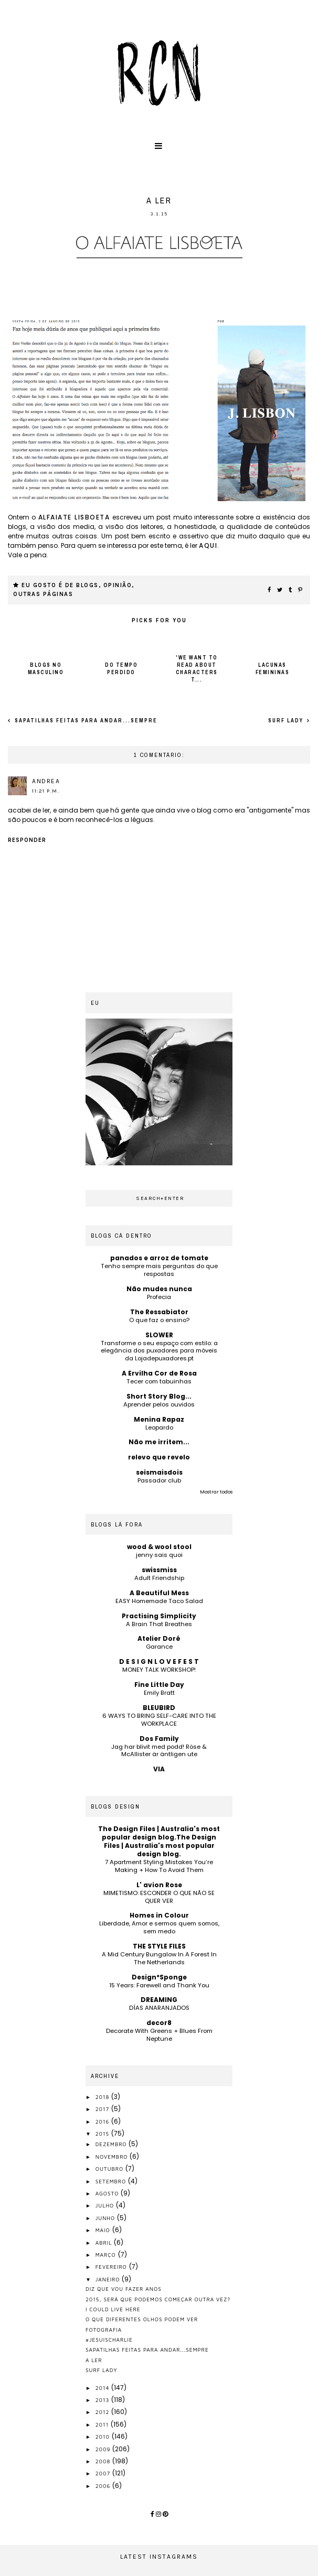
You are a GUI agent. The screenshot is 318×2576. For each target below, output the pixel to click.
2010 (104, 2436)
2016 (104, 2121)
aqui (208, 545)
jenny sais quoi (159, 1555)
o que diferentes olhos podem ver (142, 2319)
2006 (104, 2486)
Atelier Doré (159, 1638)
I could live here (113, 2309)
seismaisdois (159, 1472)
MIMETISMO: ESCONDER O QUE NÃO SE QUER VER (159, 1897)
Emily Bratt (159, 1693)
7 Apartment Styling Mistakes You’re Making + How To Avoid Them (159, 1866)
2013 (104, 2400)
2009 (104, 2449)
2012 (104, 2412)
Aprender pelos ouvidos (159, 1404)
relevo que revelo (159, 1457)
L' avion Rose (159, 1884)
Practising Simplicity (159, 1615)
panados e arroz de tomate (159, 1257)
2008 (104, 2461)
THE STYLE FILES (159, 1946)
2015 (103, 2133)
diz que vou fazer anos (124, 2289)
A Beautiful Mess (159, 1592)
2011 (103, 2424)
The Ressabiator (159, 1311)
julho (106, 2205)
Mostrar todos (216, 1492)
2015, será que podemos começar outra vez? (158, 2299)
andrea (46, 781)
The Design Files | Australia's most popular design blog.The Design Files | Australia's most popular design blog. (159, 1841)
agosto (108, 2193)
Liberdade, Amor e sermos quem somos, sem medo (159, 1927)
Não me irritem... (159, 1441)
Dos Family (159, 1738)
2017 (103, 2109)
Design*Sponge (159, 1977)
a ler (94, 2360)
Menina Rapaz (159, 1419)
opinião (117, 585)
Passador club (159, 1480)
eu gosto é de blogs (60, 585)
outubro (110, 2169)
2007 (104, 2473)
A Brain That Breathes (159, 1624)
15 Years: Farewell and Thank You (159, 1985)
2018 (104, 2097)
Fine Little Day (159, 1684)
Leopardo (159, 1427)
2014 (104, 2388)
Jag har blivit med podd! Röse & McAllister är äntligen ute (159, 1750)
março (107, 2255)
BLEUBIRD (159, 1707)
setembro (112, 2181)
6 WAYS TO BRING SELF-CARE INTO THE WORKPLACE (159, 1720)
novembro (113, 2156)
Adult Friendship (159, 1578)
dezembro (112, 2144)
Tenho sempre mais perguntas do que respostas (159, 1270)
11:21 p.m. (45, 791)
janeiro (109, 2279)
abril (105, 2242)
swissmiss (159, 1569)
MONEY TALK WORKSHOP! (159, 1669)
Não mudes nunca (159, 1288)
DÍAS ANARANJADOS (159, 2008)
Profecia (159, 1297)
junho (106, 2218)
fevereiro (112, 2267)
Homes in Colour (159, 1915)
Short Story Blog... (159, 1396)
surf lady (286, 720)
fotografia (104, 2329)
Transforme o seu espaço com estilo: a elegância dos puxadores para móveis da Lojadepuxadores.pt (159, 1351)
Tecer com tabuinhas (159, 1381)
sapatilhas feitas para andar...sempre (85, 720)
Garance (159, 1646)
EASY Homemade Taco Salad (159, 1601)
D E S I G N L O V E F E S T (159, 1661)
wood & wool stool (159, 1546)
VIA (159, 1769)
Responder (27, 840)
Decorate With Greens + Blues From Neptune (159, 2035)
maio (104, 2230)
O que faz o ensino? (159, 1320)
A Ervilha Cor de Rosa (159, 1373)
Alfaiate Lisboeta (74, 517)
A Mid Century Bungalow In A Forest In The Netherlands (159, 1958)
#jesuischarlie (109, 2339)
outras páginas (43, 594)
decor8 (159, 2022)
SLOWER (159, 1334)
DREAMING (159, 1999)
